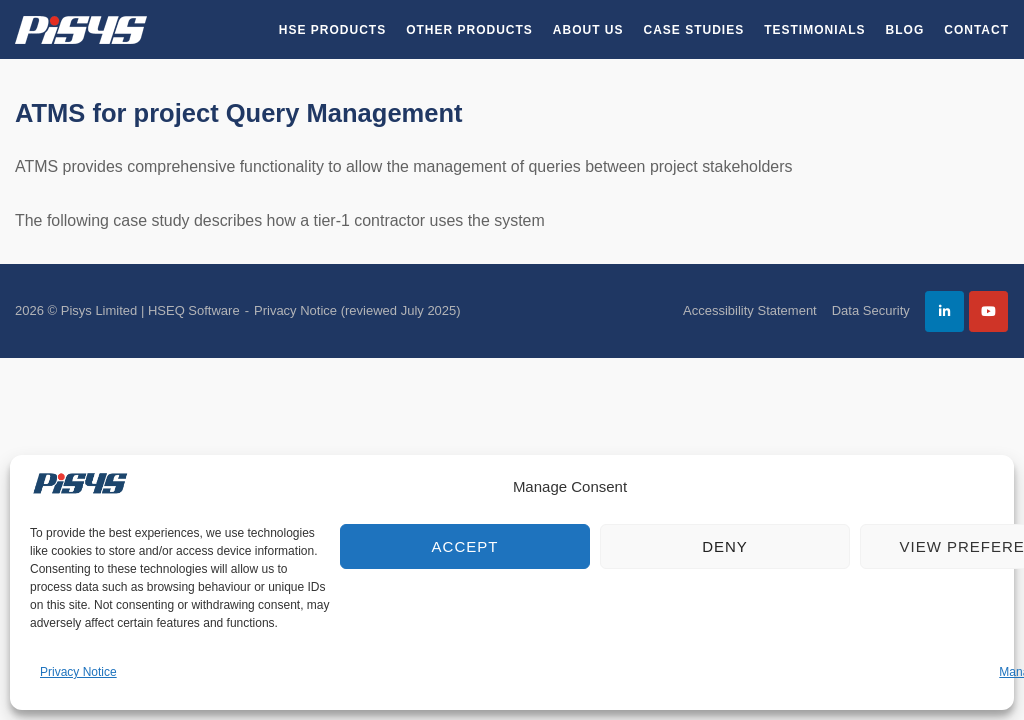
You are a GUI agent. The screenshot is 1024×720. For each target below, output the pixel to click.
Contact (976, 30)
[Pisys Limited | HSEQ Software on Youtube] (988, 311)
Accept (465, 546)
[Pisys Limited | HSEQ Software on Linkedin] (944, 311)
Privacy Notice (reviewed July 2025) (357, 310)
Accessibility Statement (750, 310)
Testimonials (814, 30)
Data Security (871, 310)
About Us (588, 30)
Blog (905, 30)
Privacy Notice (78, 672)
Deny (725, 546)
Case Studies (694, 30)
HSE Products (332, 30)
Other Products (469, 30)
